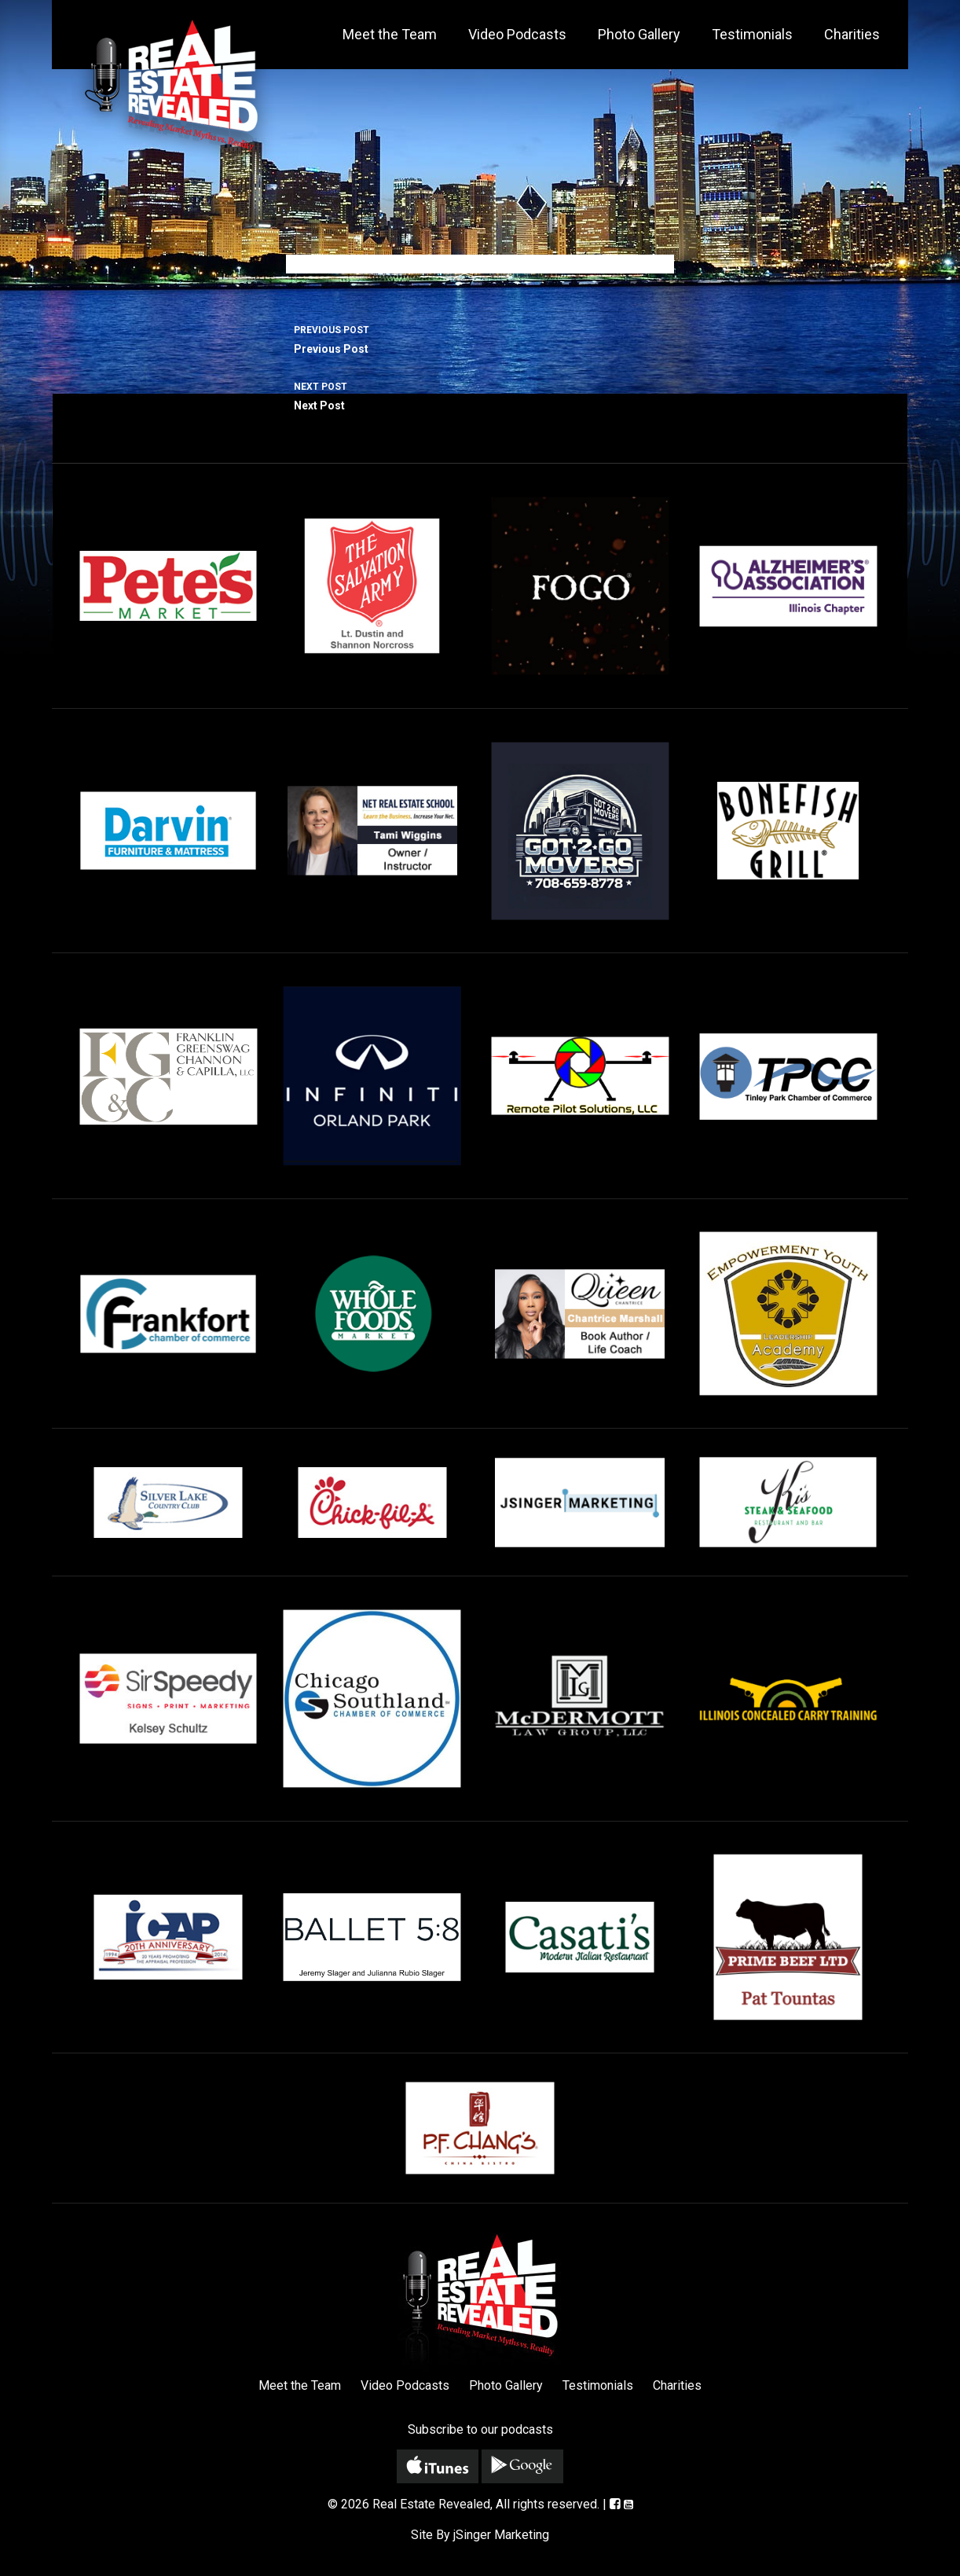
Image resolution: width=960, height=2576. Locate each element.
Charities (852, 34)
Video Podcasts (517, 34)
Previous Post (480, 338)
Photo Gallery (639, 34)
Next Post (480, 394)
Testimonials (752, 34)
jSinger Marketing (501, 2534)
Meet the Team (390, 34)
